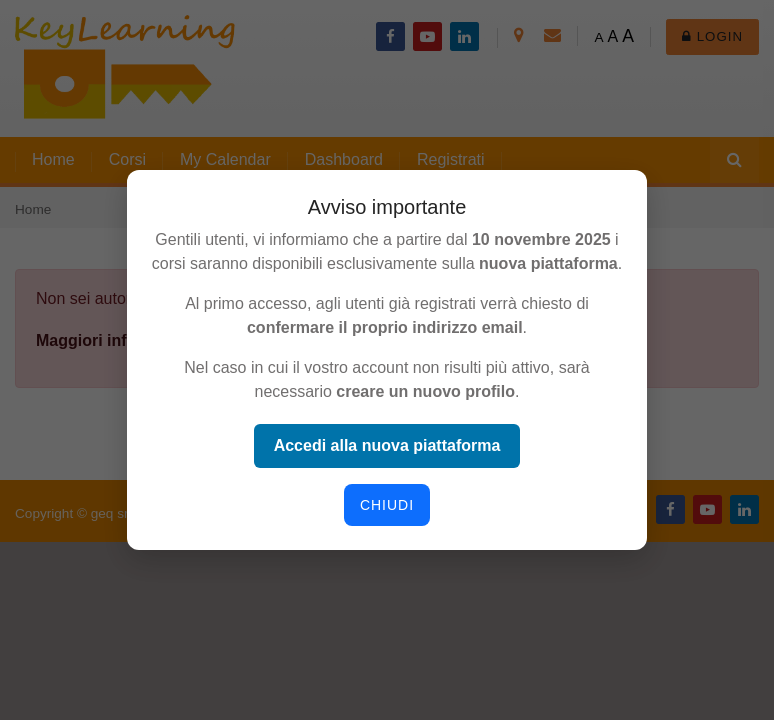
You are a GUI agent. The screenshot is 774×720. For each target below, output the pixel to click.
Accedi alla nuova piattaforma (387, 445)
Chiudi (387, 505)
